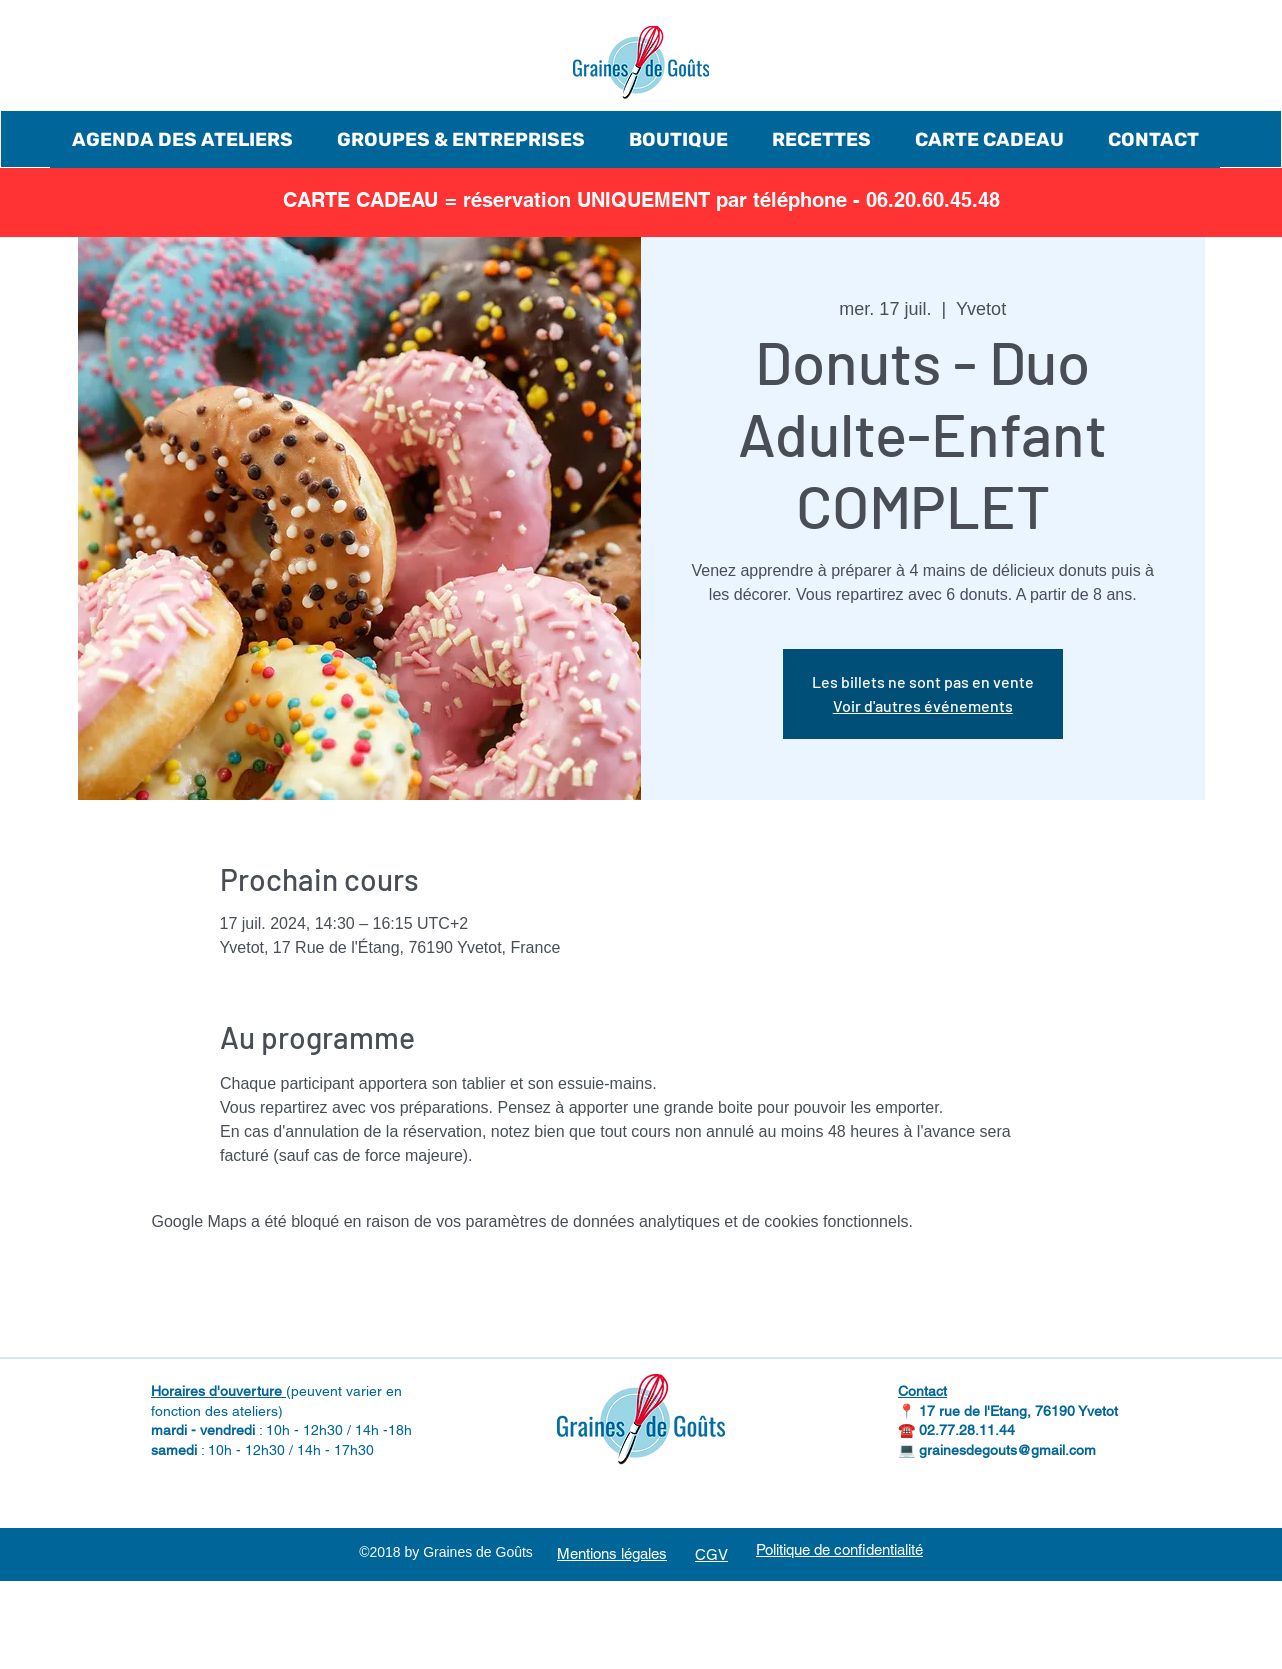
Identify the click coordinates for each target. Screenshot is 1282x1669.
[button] (182, 139)
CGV (711, 1554)
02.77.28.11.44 (967, 1430)
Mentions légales (612, 1553)
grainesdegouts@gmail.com (1007, 1450)
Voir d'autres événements (923, 705)
